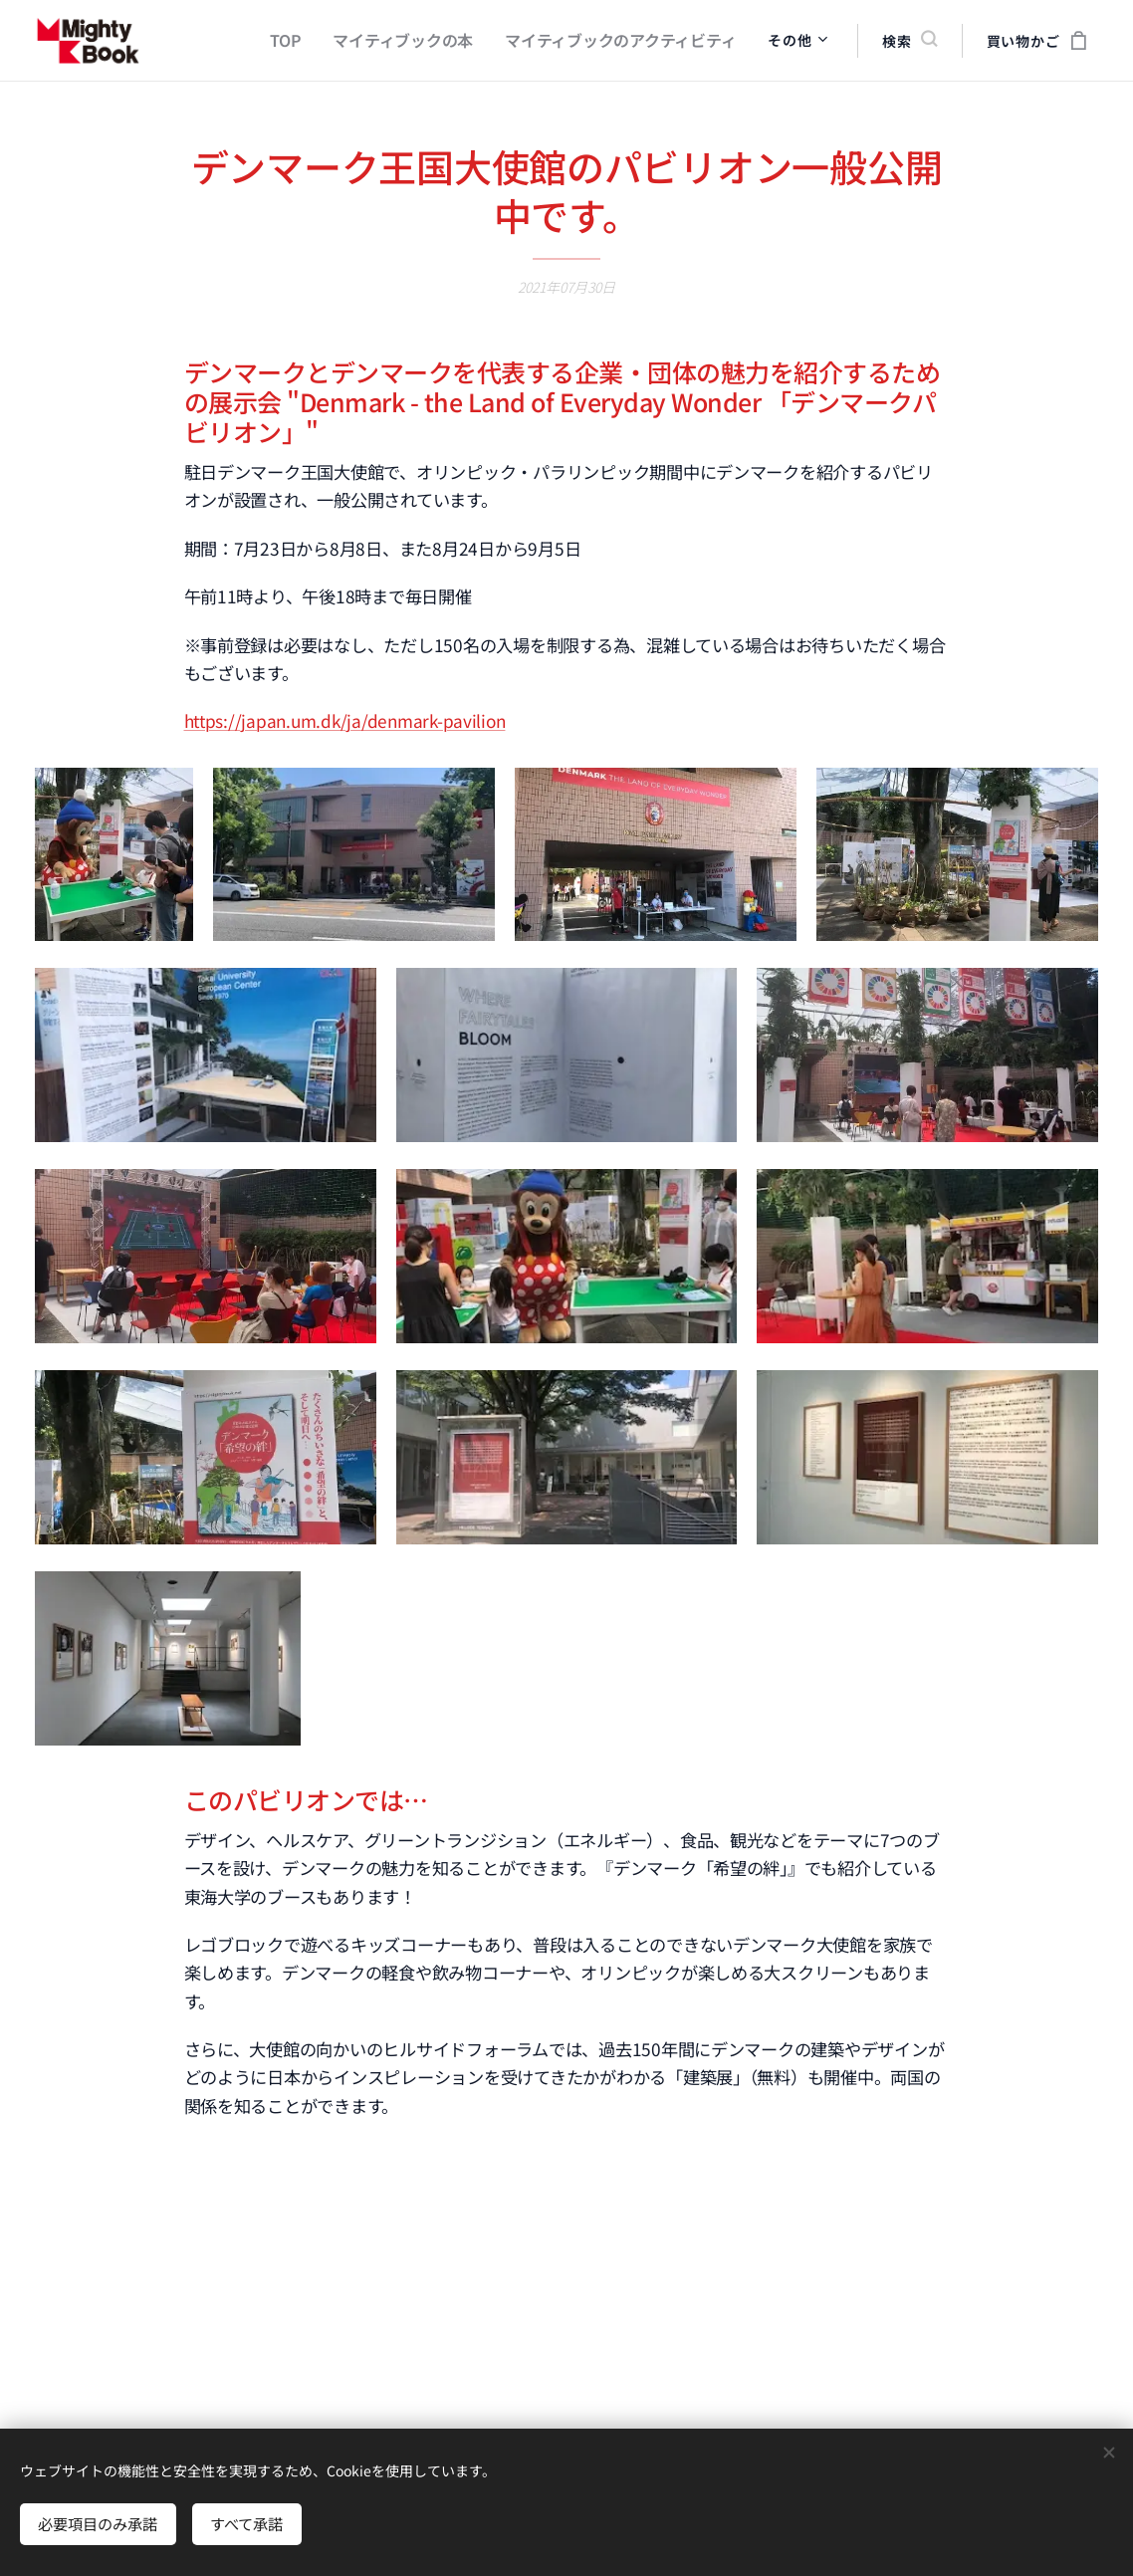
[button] (909, 41)
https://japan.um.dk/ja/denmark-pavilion (345, 720)
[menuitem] (315, 41)
